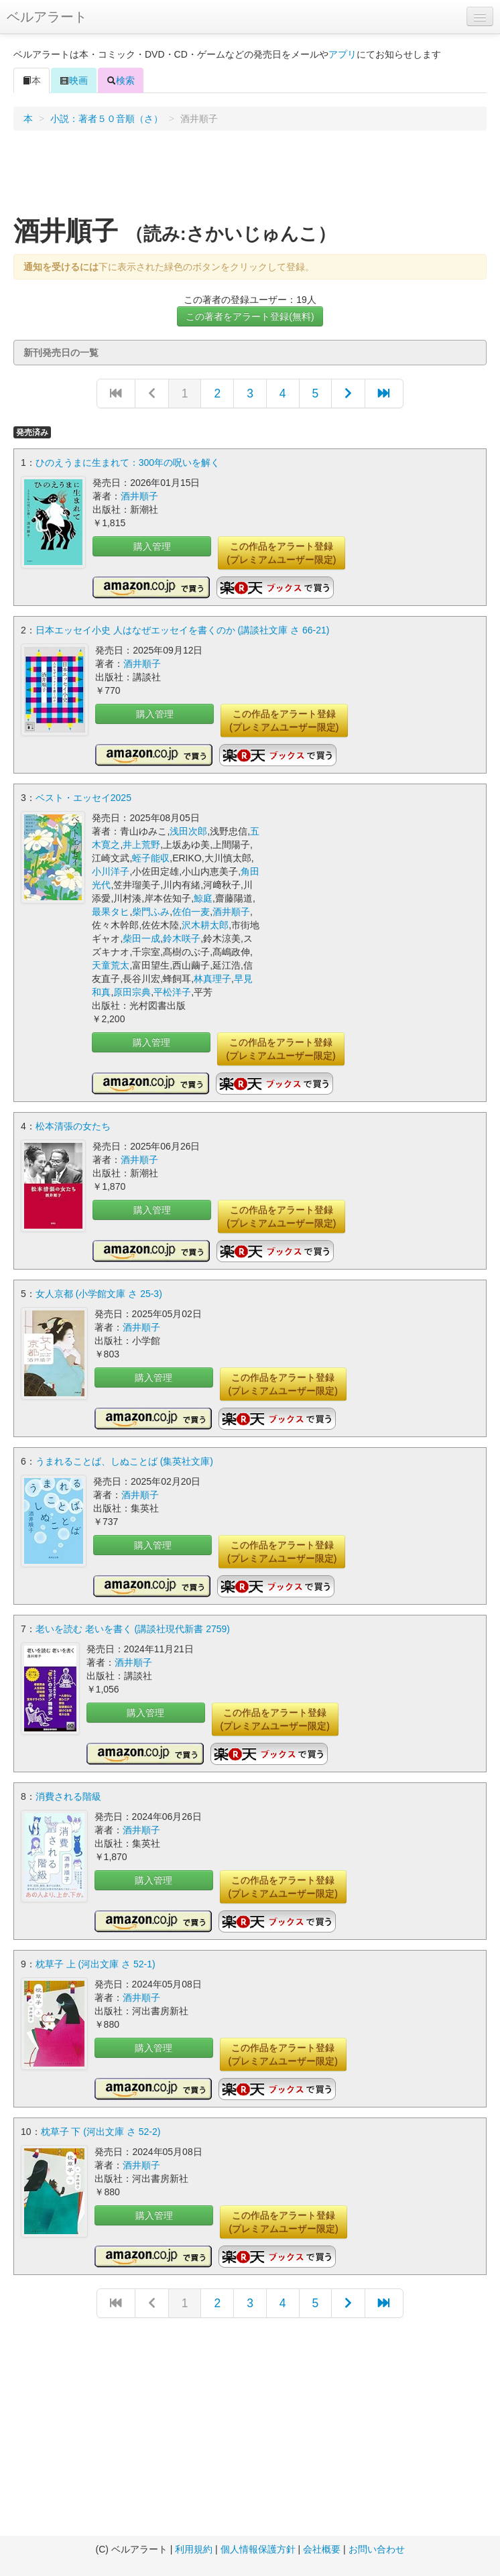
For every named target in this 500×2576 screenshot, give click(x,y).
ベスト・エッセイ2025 (83, 797)
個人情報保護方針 (258, 2549)
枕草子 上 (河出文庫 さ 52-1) (95, 1964)
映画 (74, 80)
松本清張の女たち (73, 1126)
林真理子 (212, 978)
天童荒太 (110, 965)
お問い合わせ (377, 2549)
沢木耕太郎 (205, 925)
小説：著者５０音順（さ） (106, 118)
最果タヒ (110, 911)
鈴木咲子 (181, 938)
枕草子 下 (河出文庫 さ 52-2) (101, 2131)
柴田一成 (141, 938)
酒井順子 (139, 496)
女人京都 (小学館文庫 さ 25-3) (99, 1293)
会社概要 (321, 2549)
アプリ (342, 54)
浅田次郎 (188, 831)
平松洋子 (172, 992)
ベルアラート (47, 16)
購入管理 (152, 546)
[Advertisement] (250, 177)
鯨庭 (203, 898)
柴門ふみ (151, 911)
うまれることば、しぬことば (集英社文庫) (124, 1461)
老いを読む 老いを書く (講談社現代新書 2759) (133, 1628)
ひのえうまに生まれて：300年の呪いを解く (128, 462)
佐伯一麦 (191, 911)
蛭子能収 (151, 858)
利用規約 (193, 2549)
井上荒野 (141, 844)
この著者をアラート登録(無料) (250, 316)
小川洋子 (110, 871)
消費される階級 (68, 1796)
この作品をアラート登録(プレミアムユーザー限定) (281, 553)
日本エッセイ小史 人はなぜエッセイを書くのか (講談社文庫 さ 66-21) (183, 630)
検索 (121, 80)
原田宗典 (132, 992)
